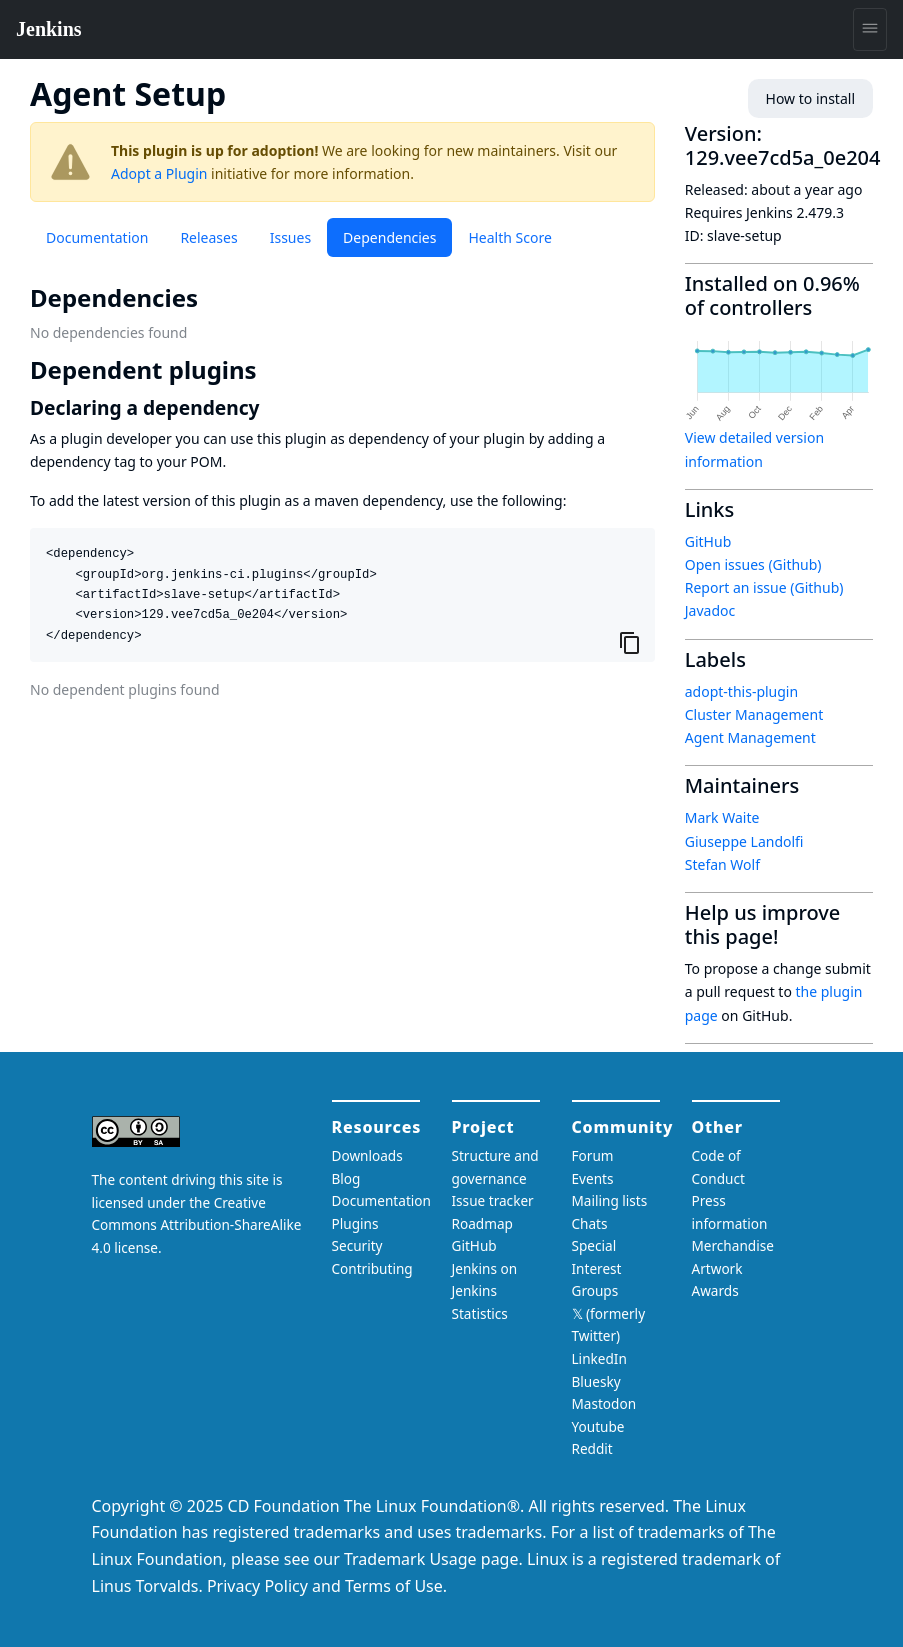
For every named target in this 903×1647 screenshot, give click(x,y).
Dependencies (389, 237)
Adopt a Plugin (159, 173)
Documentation (97, 237)
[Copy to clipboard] (630, 642)
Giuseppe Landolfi (744, 841)
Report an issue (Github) (764, 587)
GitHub (708, 541)
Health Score (509, 237)
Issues (290, 237)
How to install (810, 98)
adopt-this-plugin (741, 691)
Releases (208, 237)
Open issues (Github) (753, 564)
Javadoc (710, 610)
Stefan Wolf (722, 864)
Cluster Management (754, 714)
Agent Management (750, 737)
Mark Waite (722, 817)
